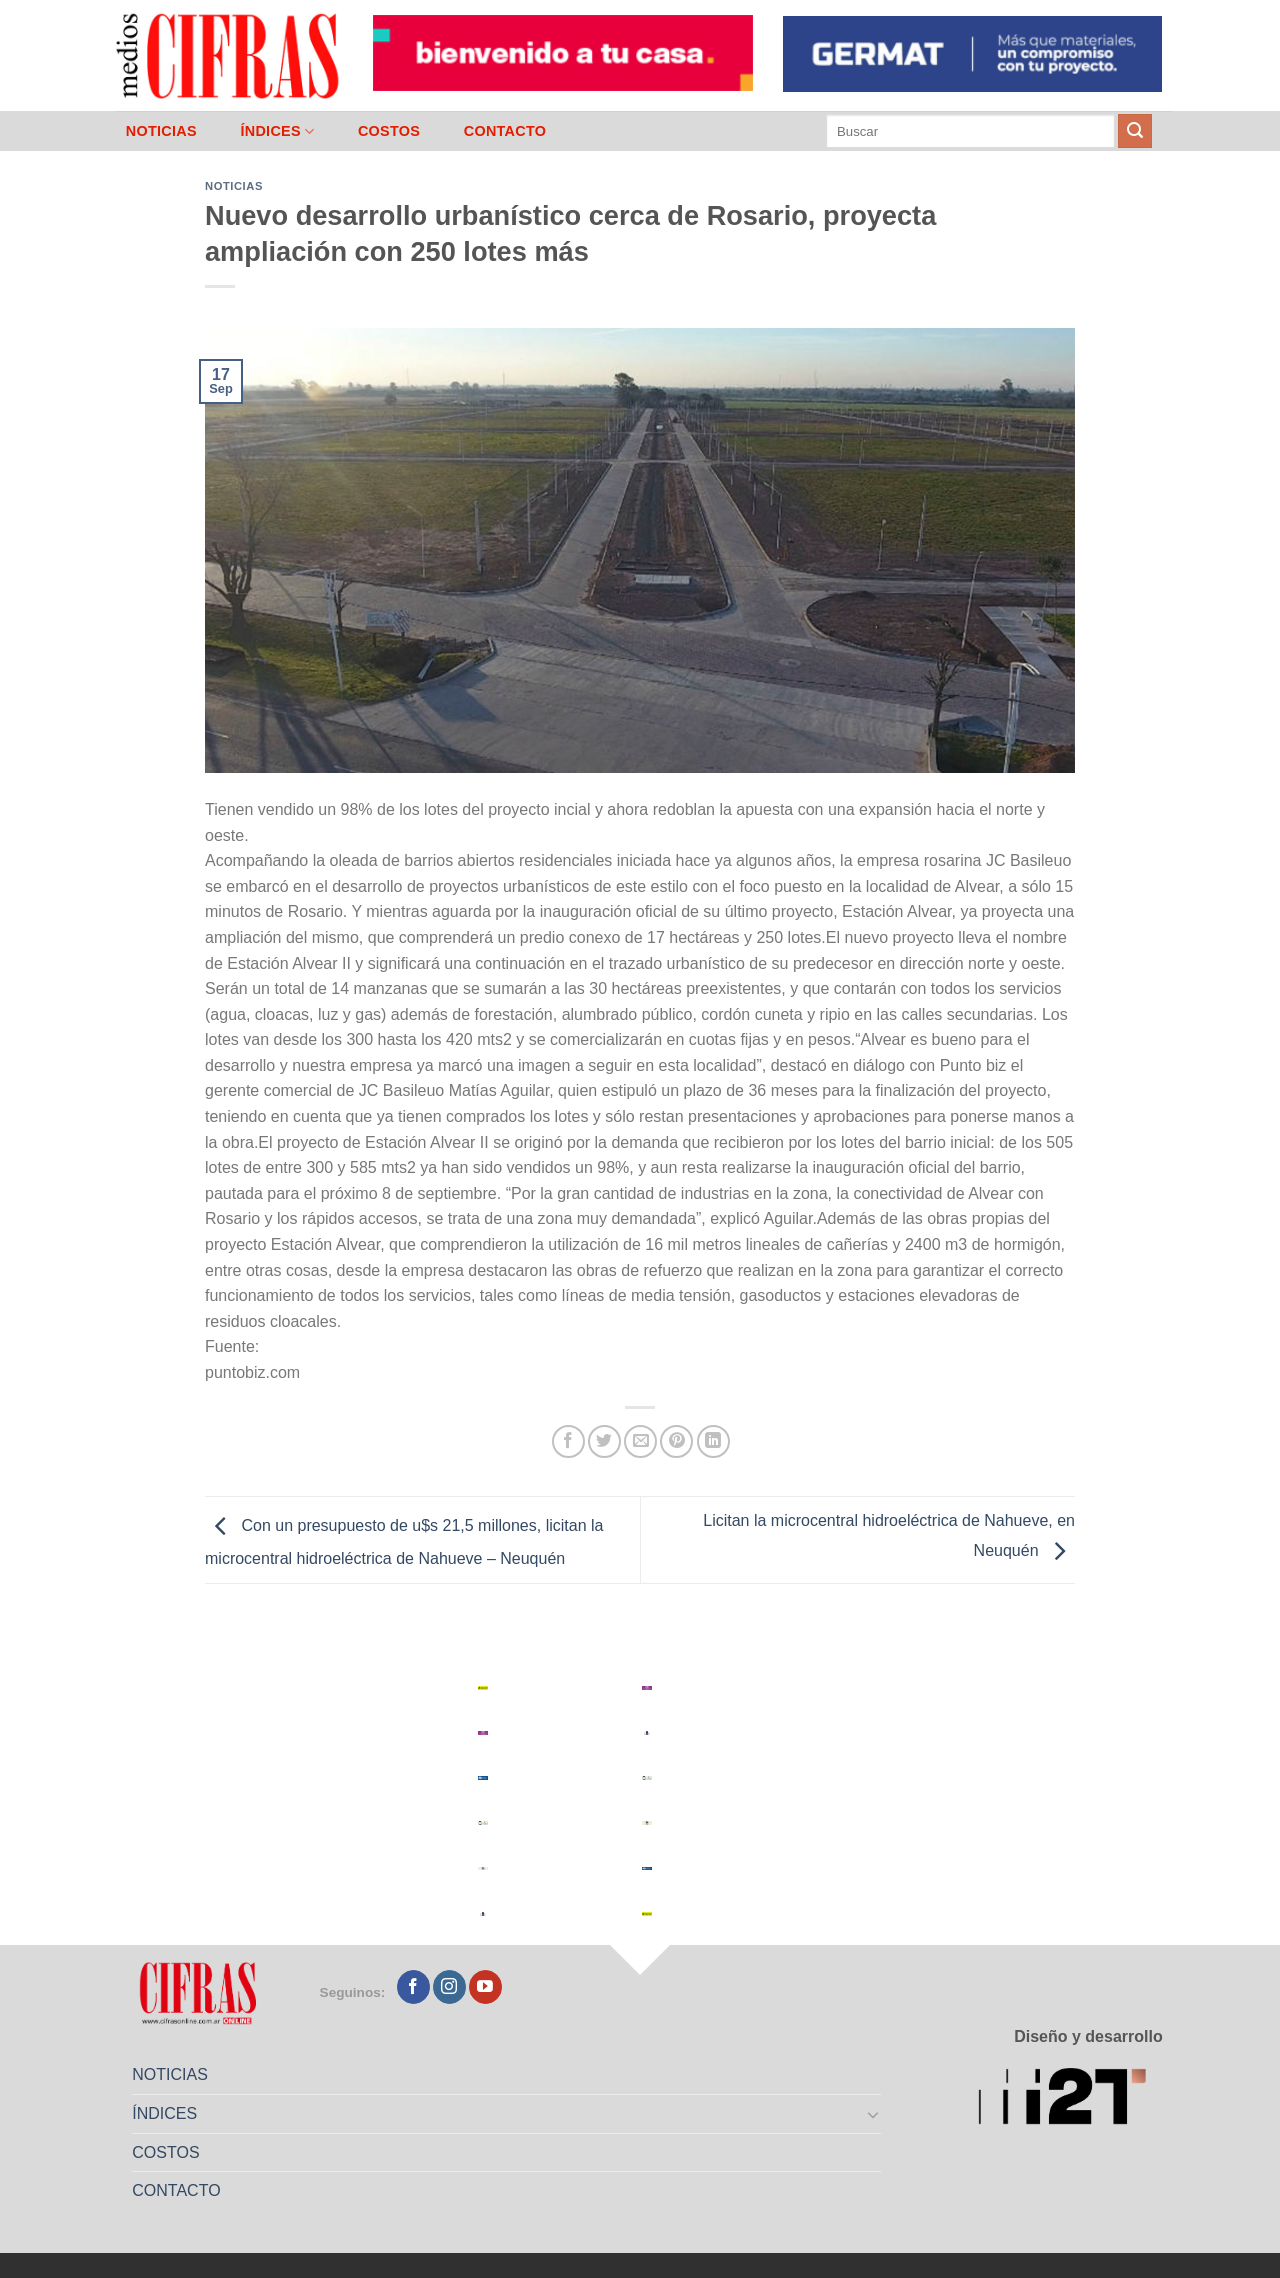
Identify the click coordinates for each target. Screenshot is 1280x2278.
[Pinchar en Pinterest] (676, 1441)
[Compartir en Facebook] (568, 1441)
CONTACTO (505, 131)
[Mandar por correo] (640, 1441)
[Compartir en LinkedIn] (713, 1441)
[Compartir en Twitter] (604, 1441)
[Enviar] (1135, 131)
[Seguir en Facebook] (413, 1987)
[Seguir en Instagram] (449, 1987)
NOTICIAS (161, 131)
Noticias (234, 186)
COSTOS (389, 131)
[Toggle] (874, 2114)
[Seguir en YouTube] (485, 1987)
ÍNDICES (277, 131)
